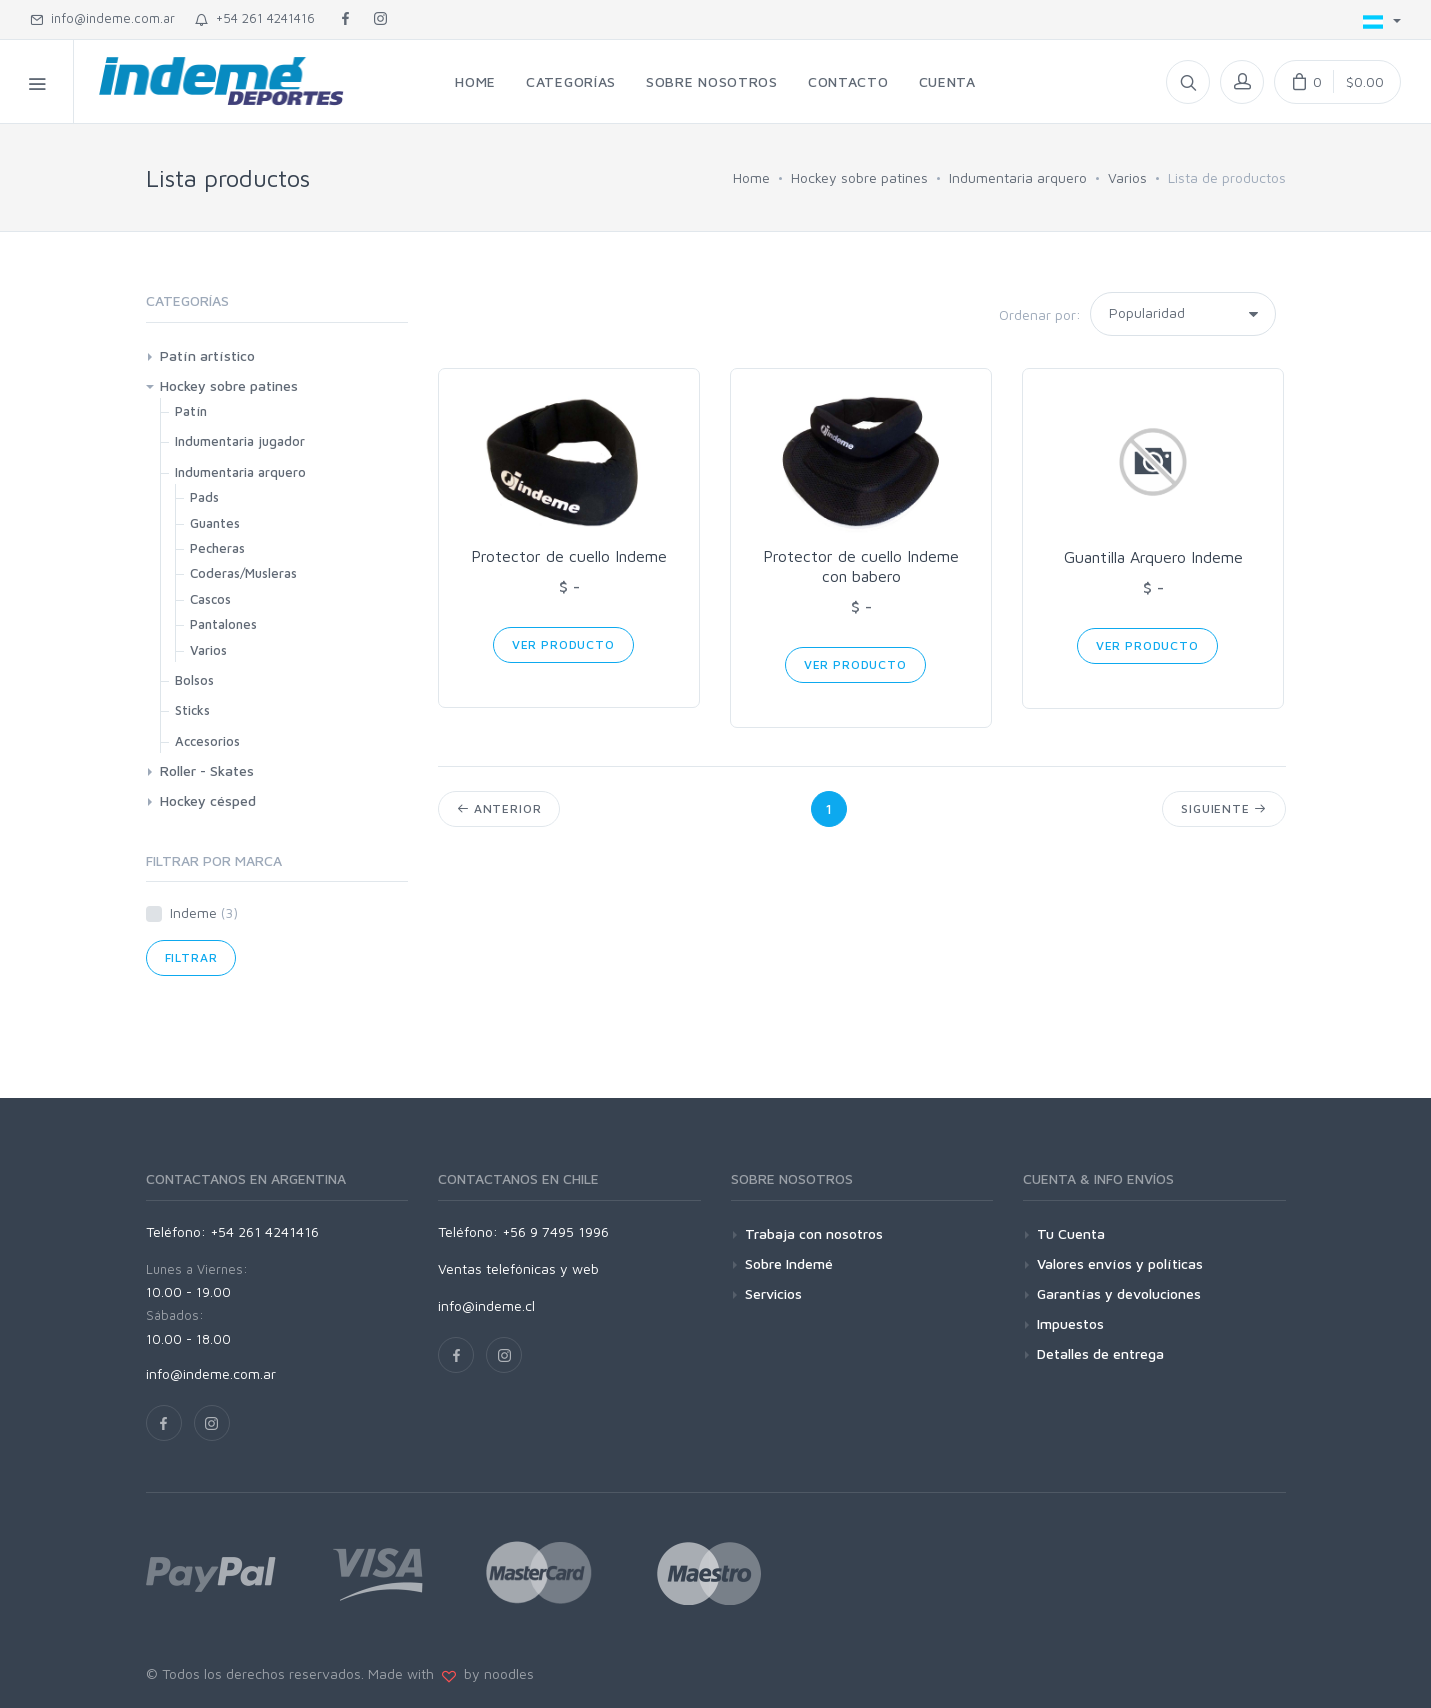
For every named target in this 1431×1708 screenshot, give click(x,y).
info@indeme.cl (486, 1305)
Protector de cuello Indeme (569, 556)
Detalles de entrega (1100, 1353)
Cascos (210, 599)
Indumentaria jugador (240, 441)
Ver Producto (563, 644)
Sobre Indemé (789, 1263)
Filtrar (191, 957)
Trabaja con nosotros (814, 1233)
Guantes (215, 523)
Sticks (192, 710)
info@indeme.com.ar (102, 18)
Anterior (499, 808)
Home (751, 177)
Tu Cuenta (1071, 1233)
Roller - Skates (207, 770)
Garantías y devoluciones (1119, 1293)
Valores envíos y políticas (1120, 1263)
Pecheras (217, 548)
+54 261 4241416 (255, 18)
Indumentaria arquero (1018, 177)
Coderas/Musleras (243, 573)
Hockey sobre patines (859, 177)
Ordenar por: (1040, 314)
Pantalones (223, 624)
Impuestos (1070, 1323)
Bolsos (194, 680)
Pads (204, 497)
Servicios (773, 1293)
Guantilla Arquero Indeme (1153, 557)
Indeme (204, 912)
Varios (1127, 177)
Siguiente (1223, 808)
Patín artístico (207, 355)
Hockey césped (208, 800)
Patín (191, 411)
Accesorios (207, 741)
